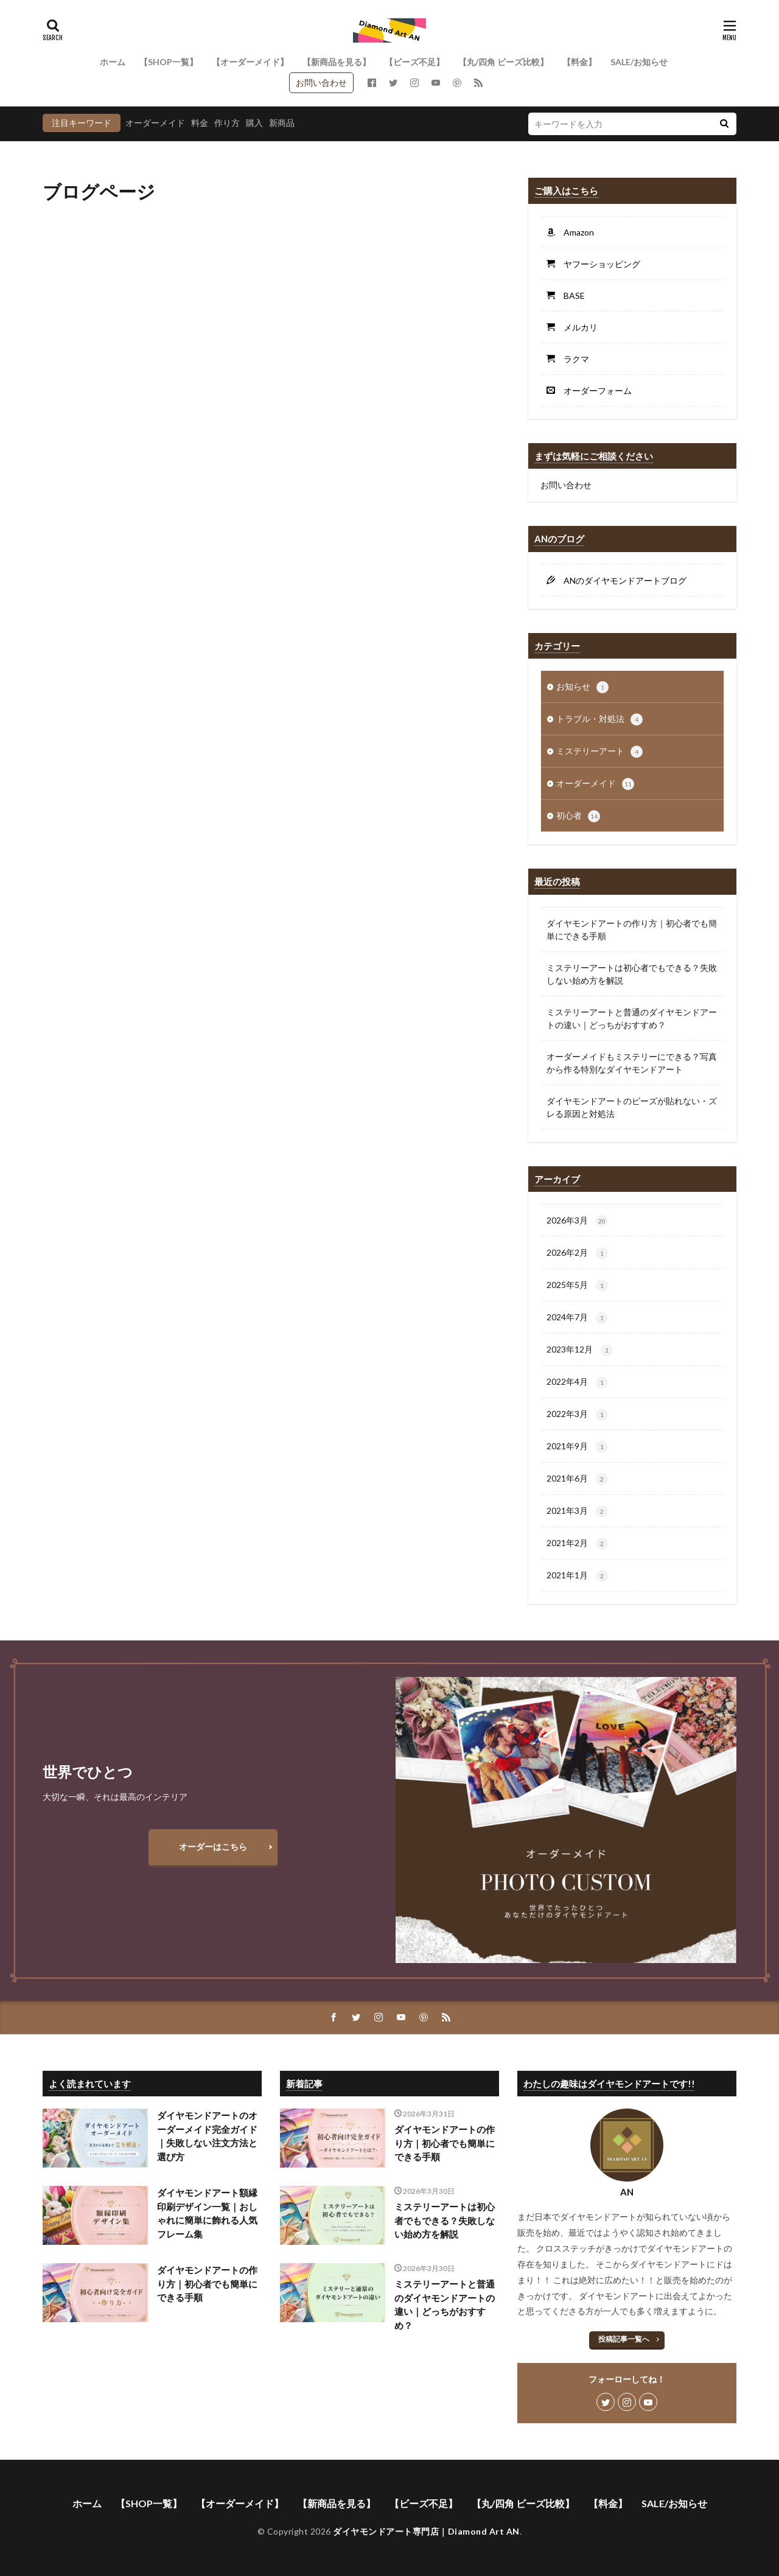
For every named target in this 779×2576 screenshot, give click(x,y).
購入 (254, 122)
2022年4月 (577, 1382)
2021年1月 (577, 1576)
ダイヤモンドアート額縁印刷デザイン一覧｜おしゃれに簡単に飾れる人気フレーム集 (207, 2213)
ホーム (112, 62)
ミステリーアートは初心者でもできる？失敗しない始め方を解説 (632, 973)
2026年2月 (577, 1253)
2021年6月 (577, 1479)
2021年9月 (577, 1447)
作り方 (227, 122)
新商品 (282, 122)
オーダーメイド (155, 122)
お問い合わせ (321, 82)
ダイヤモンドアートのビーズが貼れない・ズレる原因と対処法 (632, 1107)
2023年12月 (580, 1350)
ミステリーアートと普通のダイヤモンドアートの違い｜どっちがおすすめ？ (632, 1018)
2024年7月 (577, 1318)
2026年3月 (577, 1221)
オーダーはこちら (213, 1846)
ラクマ (572, 359)
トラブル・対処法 (599, 719)
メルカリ (576, 327)
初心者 (578, 816)
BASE (570, 295)
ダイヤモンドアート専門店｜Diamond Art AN (426, 2531)
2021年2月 (577, 1544)
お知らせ (582, 687)
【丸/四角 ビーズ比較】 (503, 62)
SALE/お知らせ (639, 62)
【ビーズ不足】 (414, 62)
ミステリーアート (599, 752)
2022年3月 (577, 1415)
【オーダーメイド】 (250, 62)
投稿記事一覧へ (623, 2338)
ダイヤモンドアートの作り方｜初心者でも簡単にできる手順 (632, 929)
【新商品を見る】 (336, 62)
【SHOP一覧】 (168, 62)
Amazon (574, 232)
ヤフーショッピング (597, 264)
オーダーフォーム (593, 390)
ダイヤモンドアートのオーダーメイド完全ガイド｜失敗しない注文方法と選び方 (207, 2136)
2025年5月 (577, 1285)
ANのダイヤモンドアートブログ (620, 580)
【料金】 (579, 62)
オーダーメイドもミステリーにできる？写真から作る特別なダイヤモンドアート (632, 1062)
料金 (199, 122)
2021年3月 (577, 1511)
